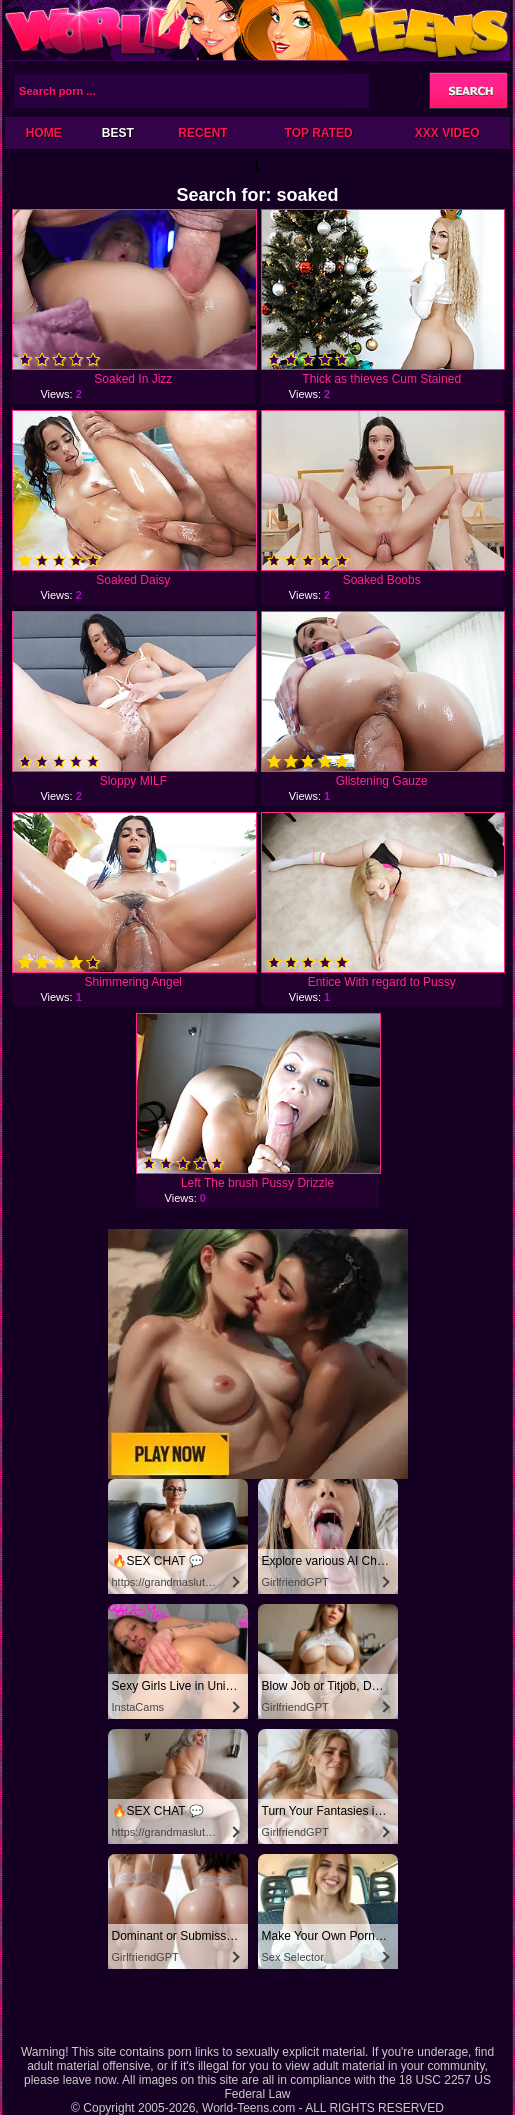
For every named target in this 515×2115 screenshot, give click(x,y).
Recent (202, 133)
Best (118, 133)
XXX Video (447, 133)
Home (44, 133)
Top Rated (319, 133)
